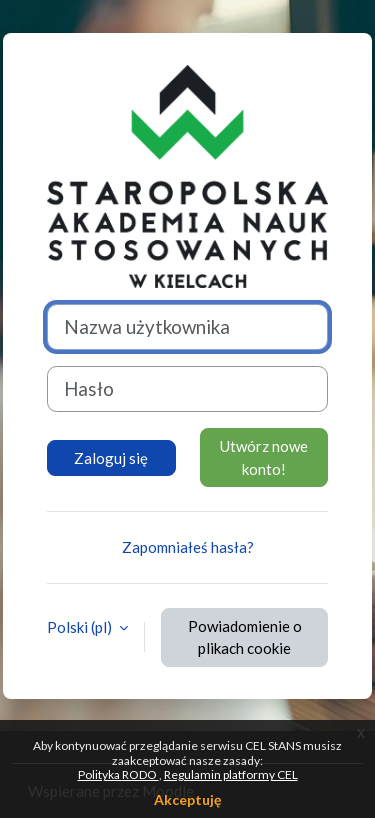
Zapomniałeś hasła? (188, 547)
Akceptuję (187, 799)
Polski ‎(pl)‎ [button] (81, 627)
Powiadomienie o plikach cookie (245, 637)
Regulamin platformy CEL (231, 774)
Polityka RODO (118, 774)
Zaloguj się (111, 458)
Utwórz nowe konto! (264, 457)
